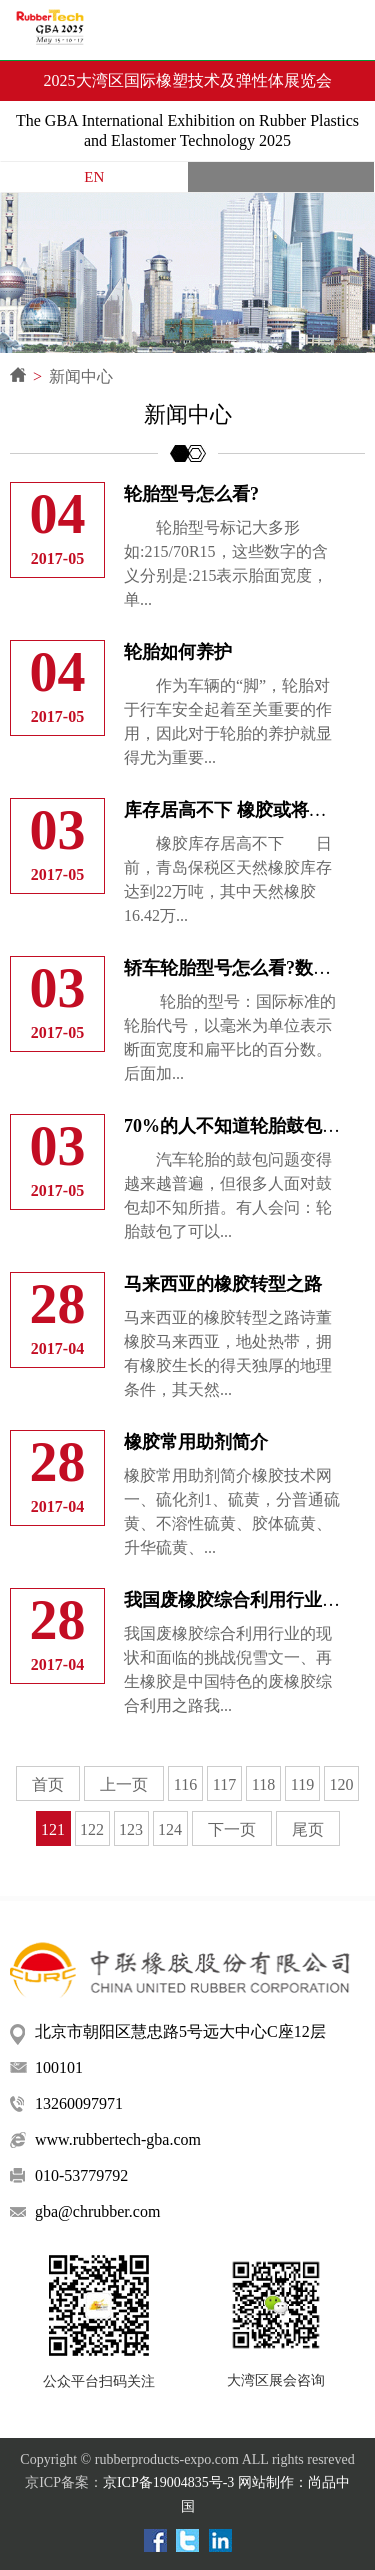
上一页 (124, 1784)
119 (302, 1784)
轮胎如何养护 (178, 652)
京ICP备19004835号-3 (168, 2482)
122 (92, 1829)
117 (224, 1784)
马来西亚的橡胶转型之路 (223, 1284)
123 (131, 1829)
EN (94, 177)
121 (53, 1829)
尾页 (308, 1829)
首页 (48, 1784)
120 (342, 1784)
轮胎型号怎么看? (191, 494)
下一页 (232, 1829)
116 (185, 1784)
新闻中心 (81, 376)
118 (263, 1784)
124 (170, 1829)
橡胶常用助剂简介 (196, 1442)
